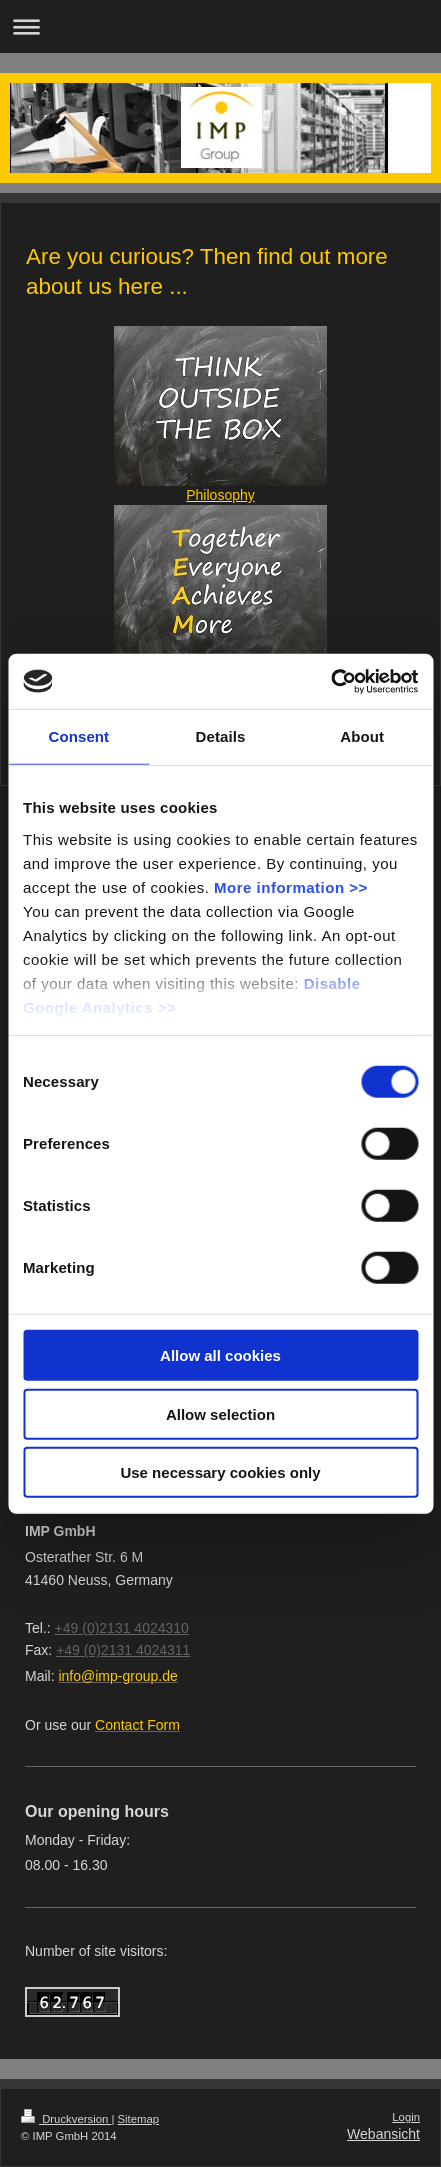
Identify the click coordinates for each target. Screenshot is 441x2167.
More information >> (291, 886)
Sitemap (139, 2119)
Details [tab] (221, 736)
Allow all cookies (220, 1355)
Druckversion (66, 2119)
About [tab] (362, 736)
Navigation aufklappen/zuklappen (220, 26)
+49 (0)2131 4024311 (123, 1650)
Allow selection (220, 1413)
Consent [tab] (78, 736)
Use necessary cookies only (220, 1472)
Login (406, 2117)
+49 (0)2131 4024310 (122, 1628)
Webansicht (383, 2134)
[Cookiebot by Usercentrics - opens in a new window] (330, 681)
